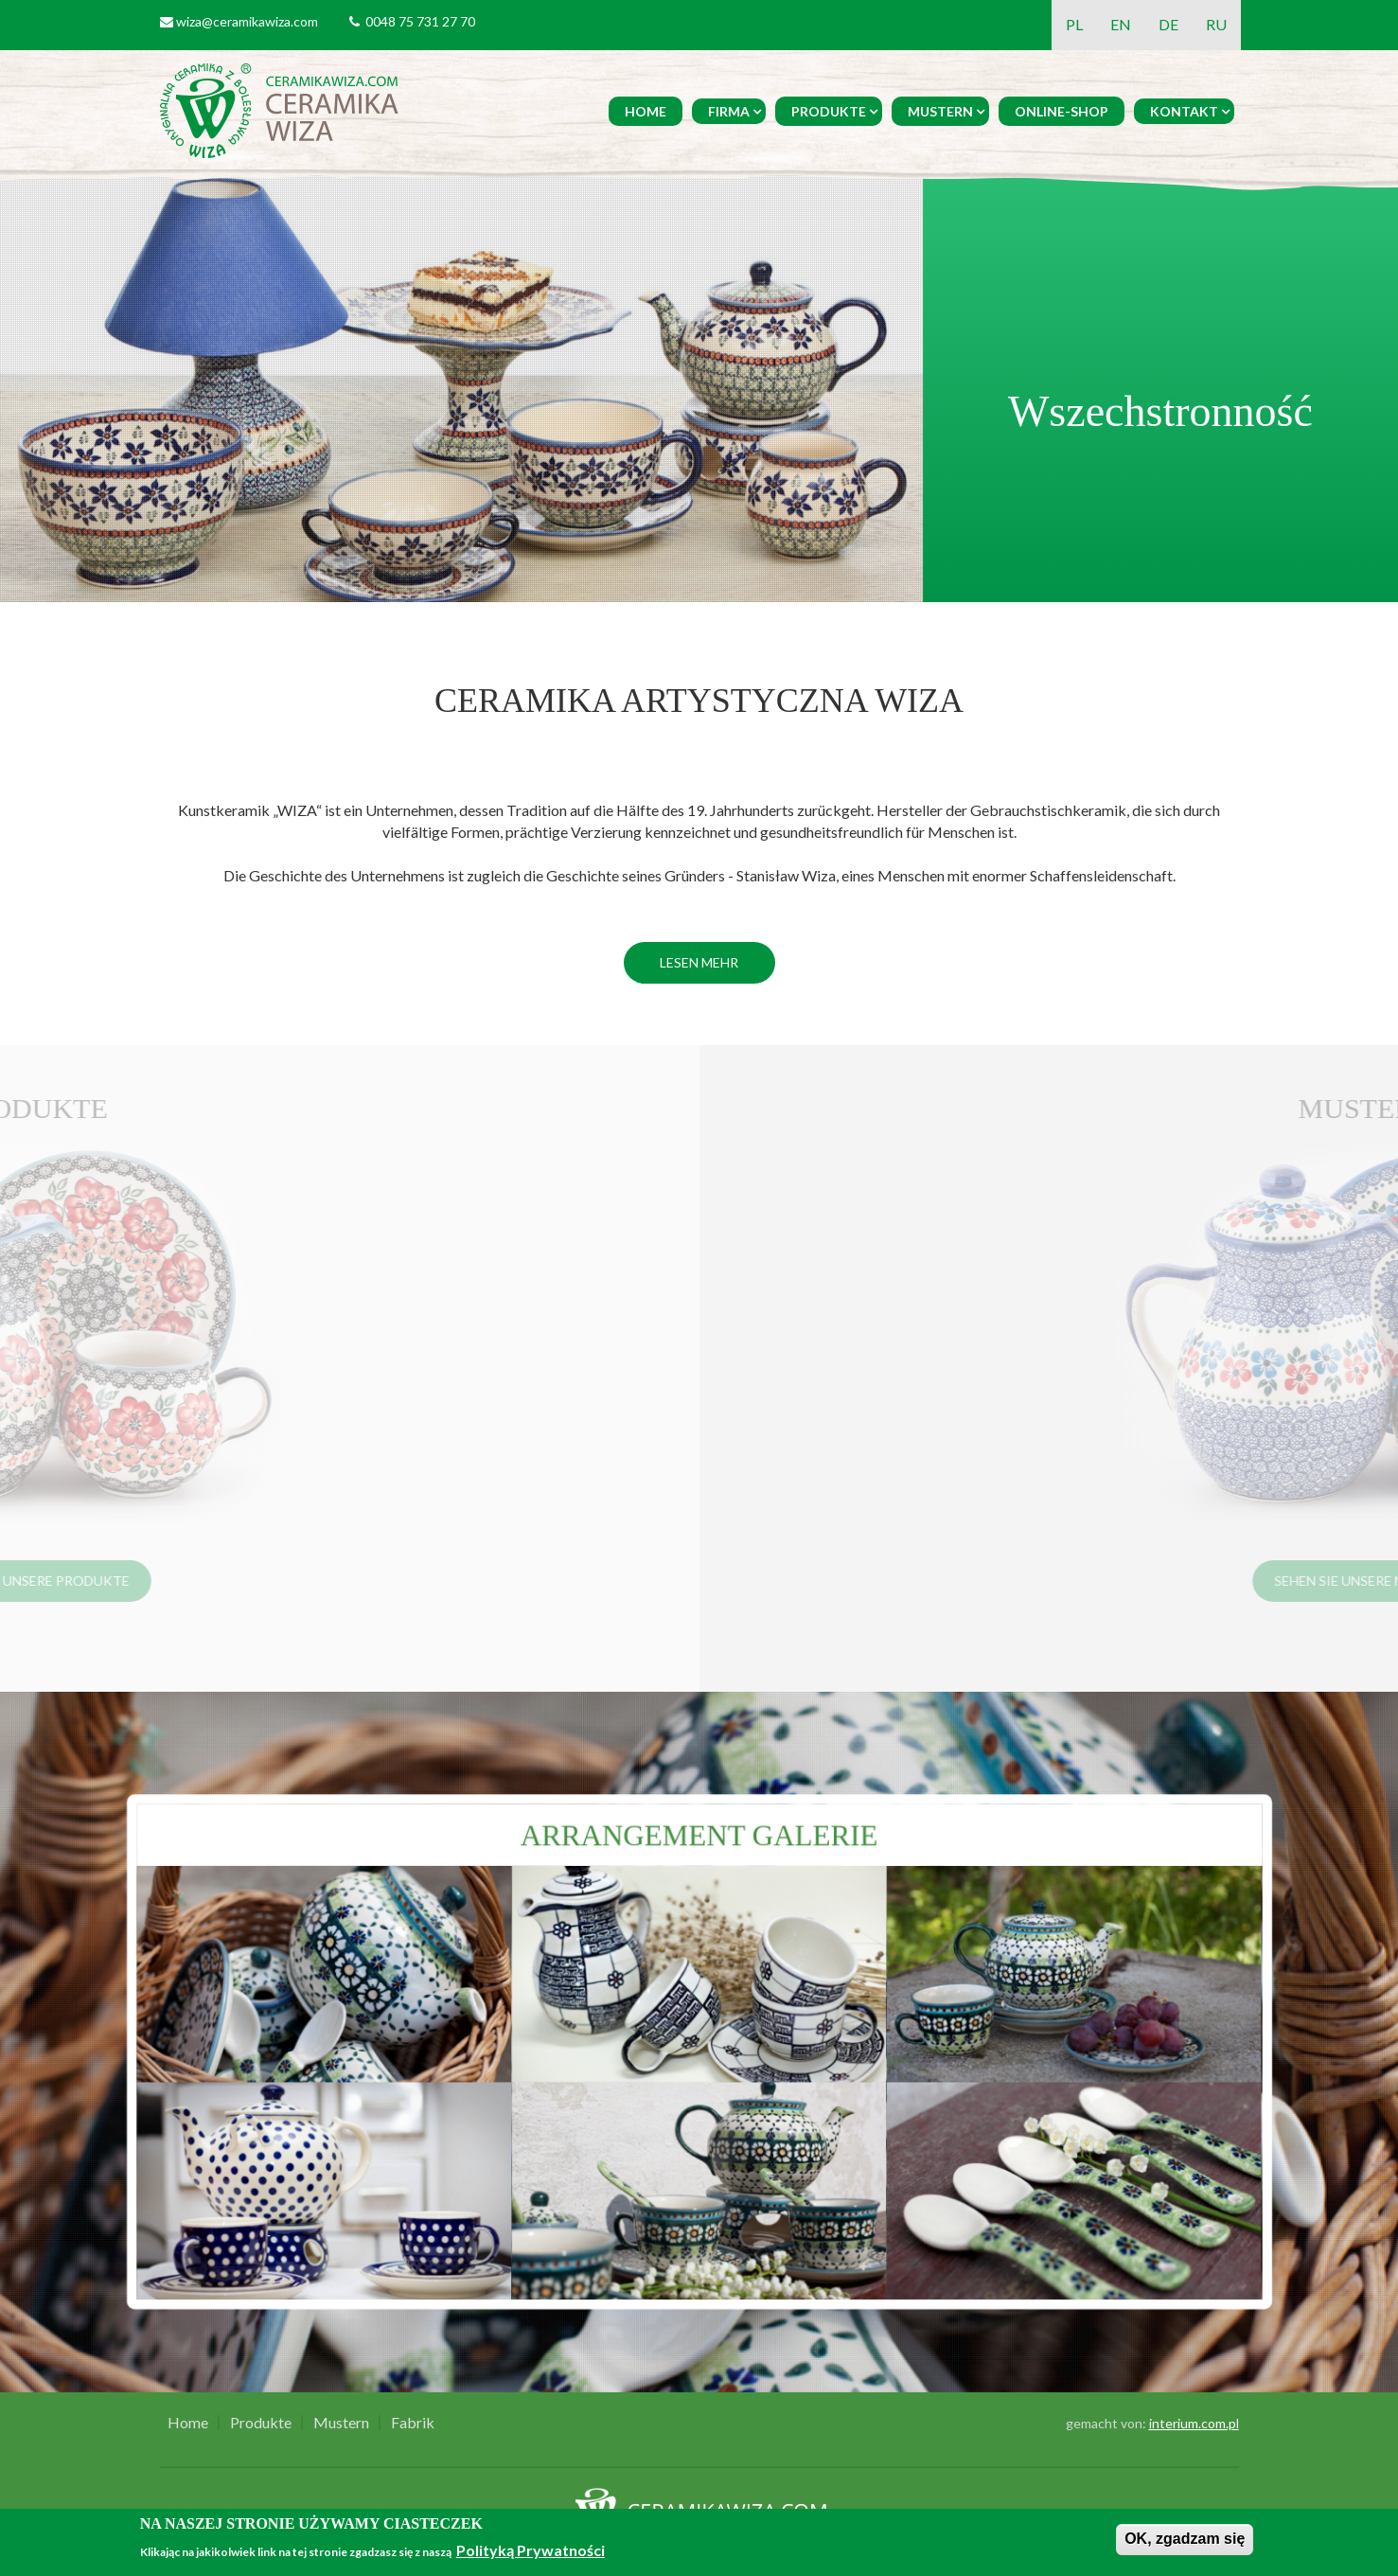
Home (645, 111)
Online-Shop (1061, 111)
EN (1120, 24)
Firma (729, 111)
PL (1074, 24)
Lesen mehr (699, 962)
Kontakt (1184, 111)
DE (1168, 24)
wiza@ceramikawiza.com (247, 21)
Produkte (828, 111)
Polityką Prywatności (530, 2550)
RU (1216, 24)
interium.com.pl (1194, 2423)
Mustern (940, 111)
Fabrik (412, 2422)
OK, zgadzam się (1184, 2539)
